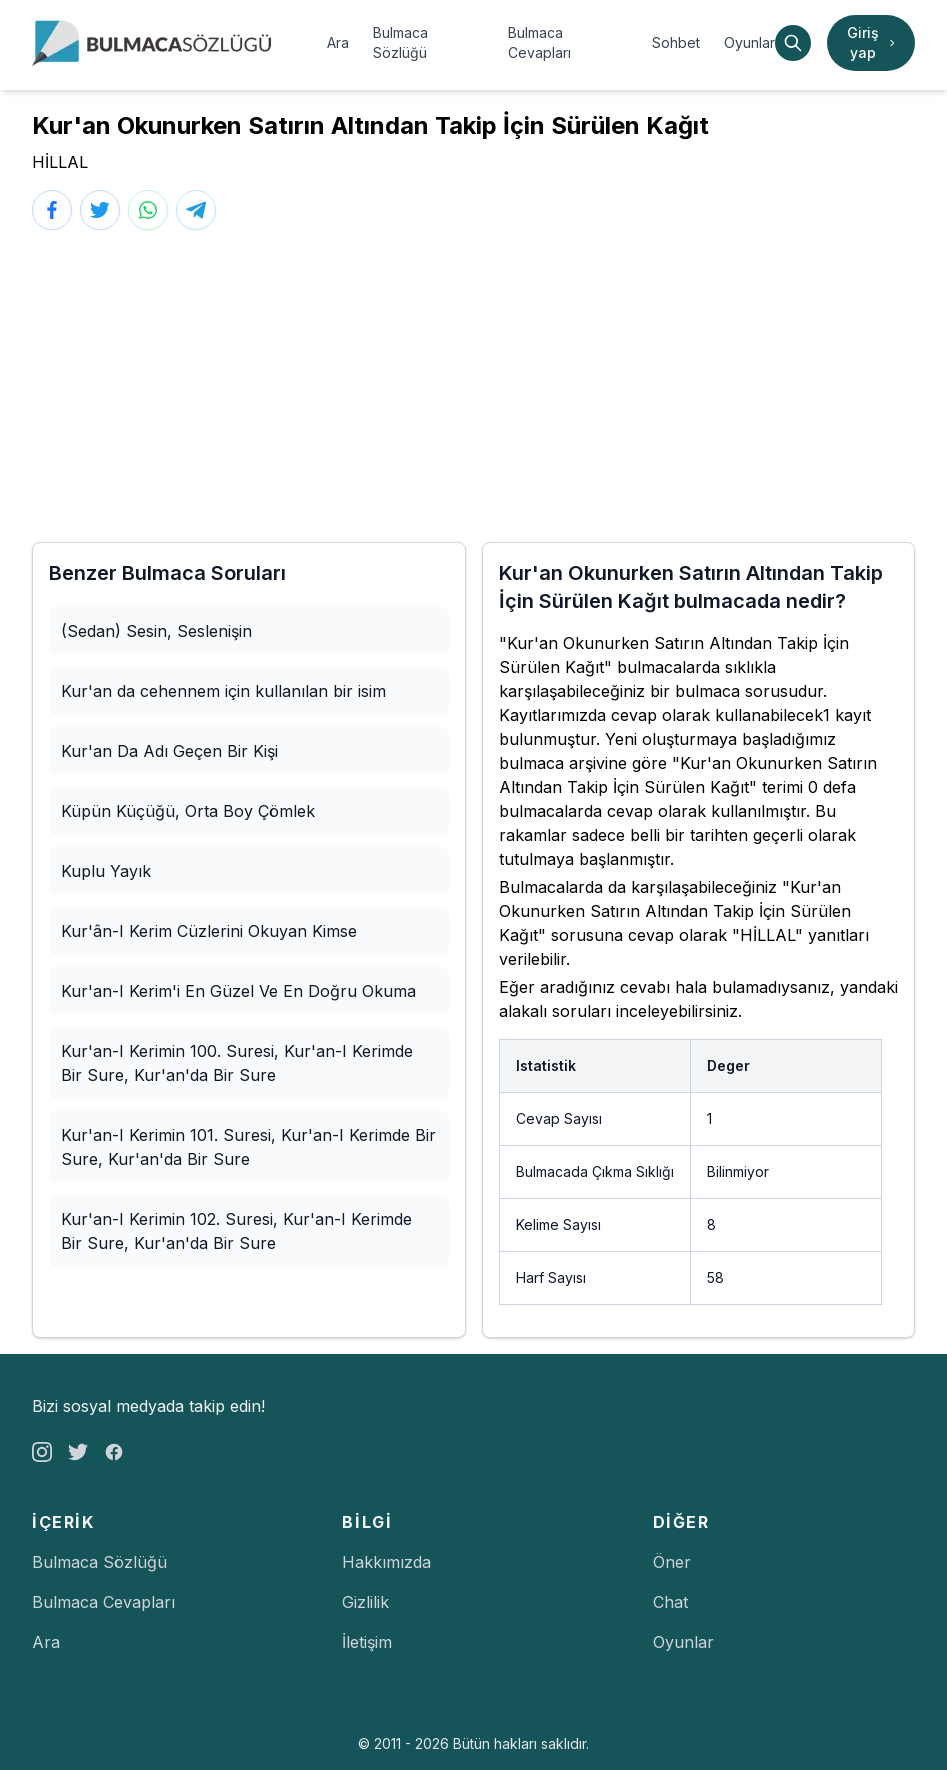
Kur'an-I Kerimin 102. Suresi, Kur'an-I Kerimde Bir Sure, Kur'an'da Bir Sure (236, 1231)
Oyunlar (749, 42)
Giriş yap (873, 42)
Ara (338, 42)
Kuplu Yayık (106, 871)
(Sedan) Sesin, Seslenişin (156, 631)
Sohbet (676, 42)
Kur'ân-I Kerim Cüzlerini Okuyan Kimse (209, 931)
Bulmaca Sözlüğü (400, 42)
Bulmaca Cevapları (539, 42)
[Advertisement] (473, 386)
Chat (670, 1602)
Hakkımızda (386, 1562)
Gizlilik (365, 1602)
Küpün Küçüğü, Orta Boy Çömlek (188, 811)
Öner (672, 1562)
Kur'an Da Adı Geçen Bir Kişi (169, 751)
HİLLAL (60, 162)
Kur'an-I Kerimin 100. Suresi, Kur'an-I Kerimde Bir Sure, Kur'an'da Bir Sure (237, 1063)
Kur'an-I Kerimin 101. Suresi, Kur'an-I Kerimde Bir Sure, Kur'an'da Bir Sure (248, 1147)
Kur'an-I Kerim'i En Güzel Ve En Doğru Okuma (238, 991)
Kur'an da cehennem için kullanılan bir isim (223, 691)
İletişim (367, 1642)
